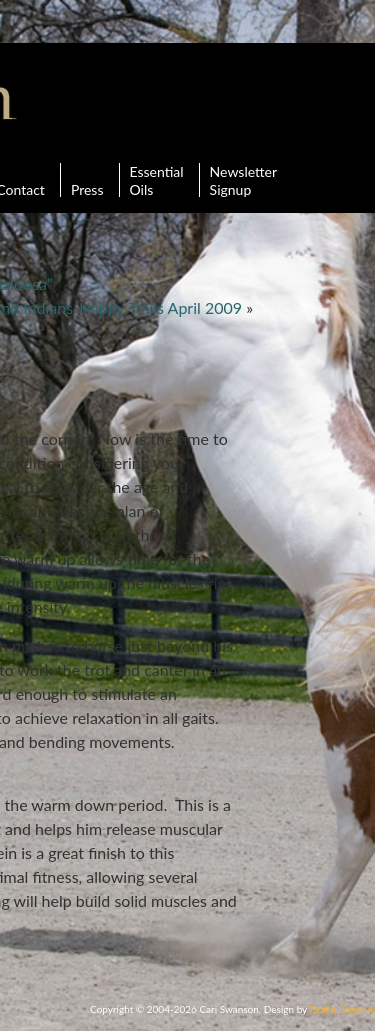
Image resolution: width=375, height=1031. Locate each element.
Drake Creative (342, 1009)
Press (87, 180)
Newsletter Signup (243, 180)
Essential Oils (157, 180)
